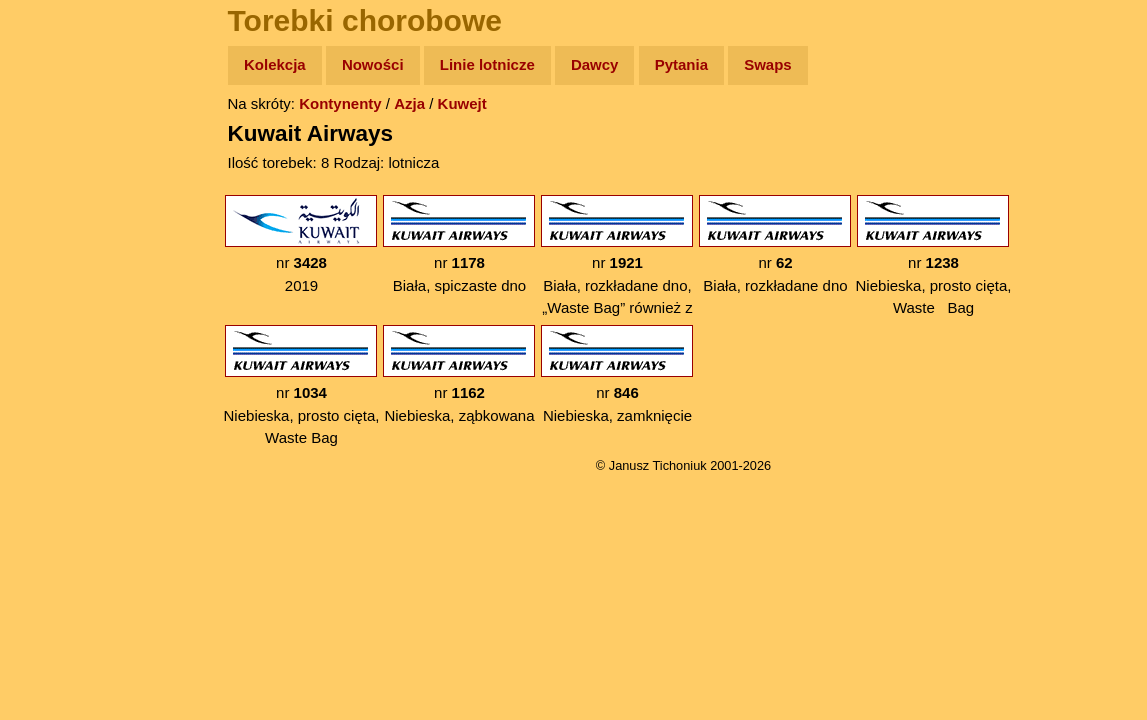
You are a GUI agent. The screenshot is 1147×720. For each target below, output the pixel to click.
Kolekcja (275, 64)
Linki (51, 373)
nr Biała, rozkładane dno (775, 244)
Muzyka (60, 296)
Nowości (373, 64)
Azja (409, 103)
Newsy (57, 219)
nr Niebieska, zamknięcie (617, 374)
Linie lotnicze (487, 64)
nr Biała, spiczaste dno (459, 244)
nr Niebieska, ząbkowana (459, 374)
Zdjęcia (59, 181)
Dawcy (595, 64)
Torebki (60, 412)
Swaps (768, 64)
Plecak (57, 335)
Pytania (681, 64)
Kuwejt (462, 103)
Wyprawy (66, 142)
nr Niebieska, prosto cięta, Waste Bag (934, 255)
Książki (59, 258)
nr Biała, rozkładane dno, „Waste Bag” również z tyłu (617, 267)
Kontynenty (340, 103)
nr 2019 (301, 244)
